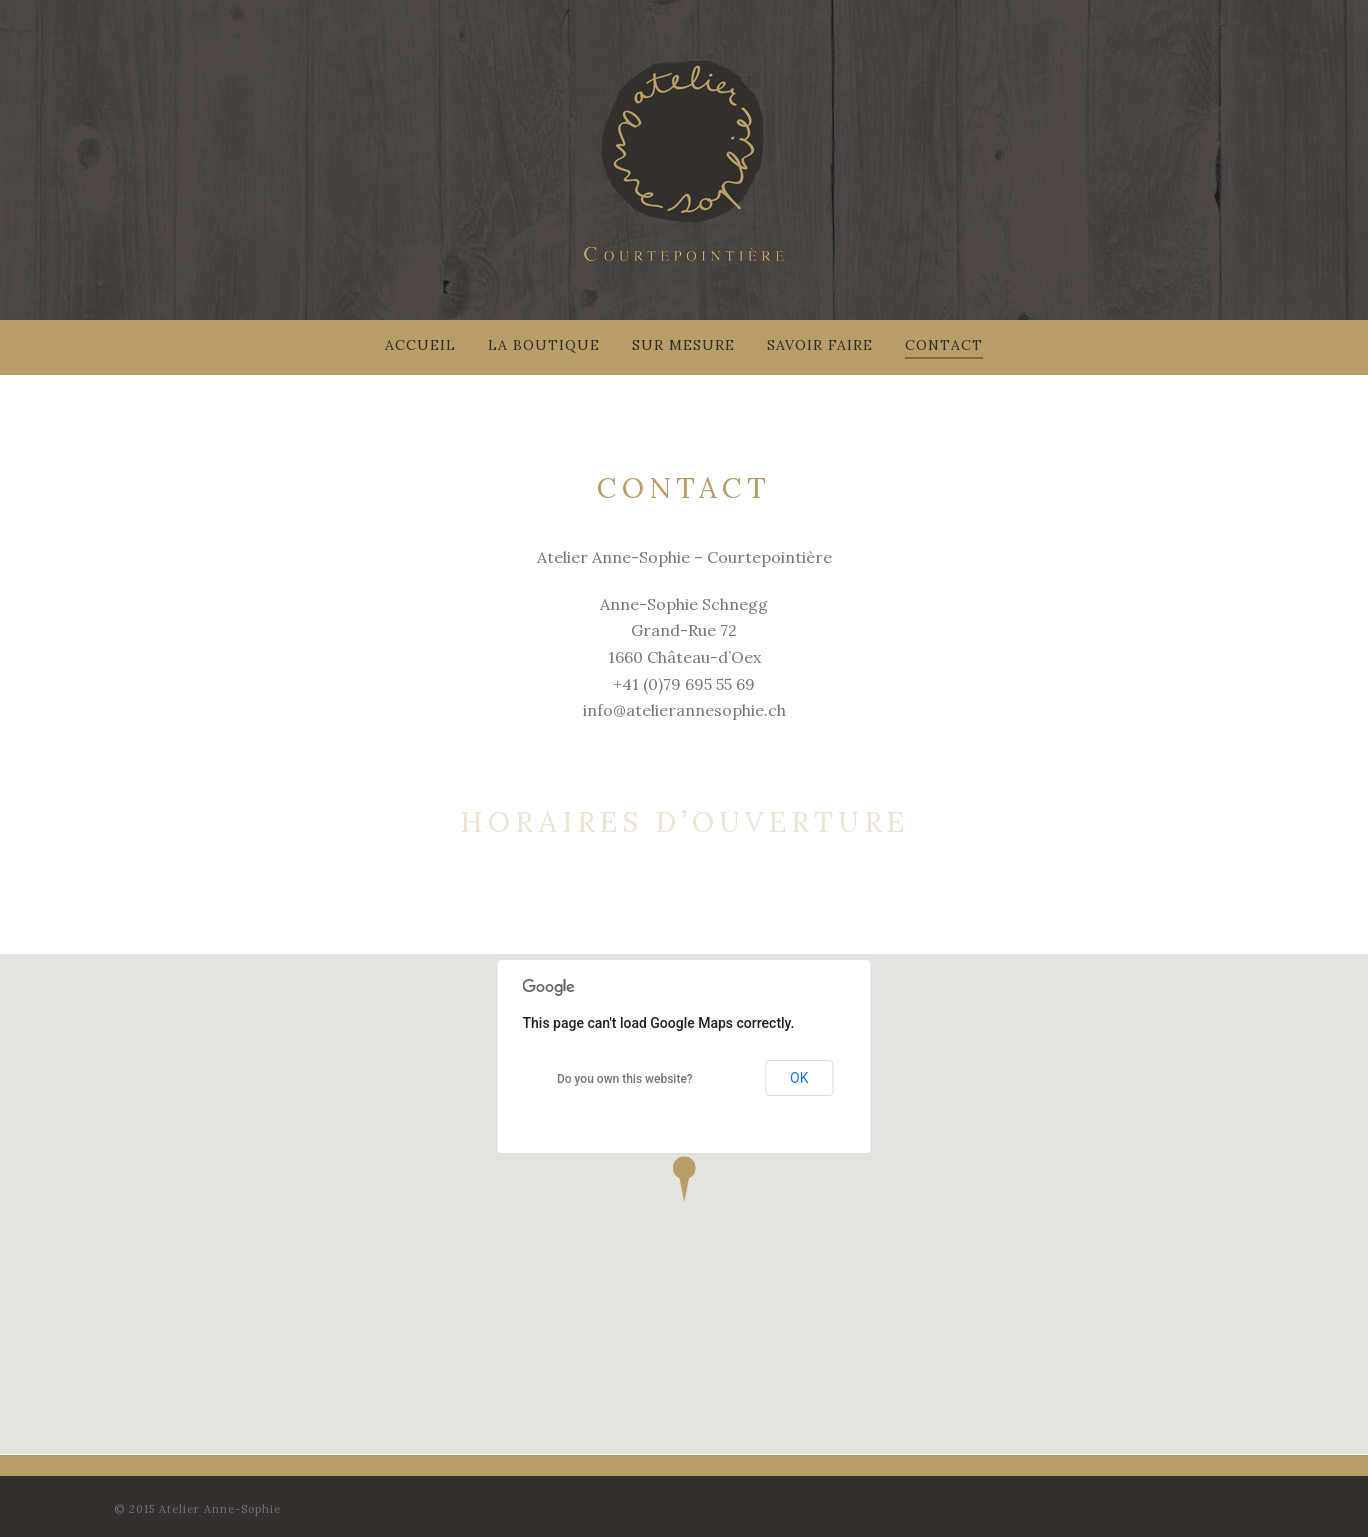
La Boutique (544, 345)
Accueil (420, 345)
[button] (684, 1179)
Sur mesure (683, 345)
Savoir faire (820, 345)
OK (799, 1078)
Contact (944, 345)
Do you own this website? (625, 1079)
